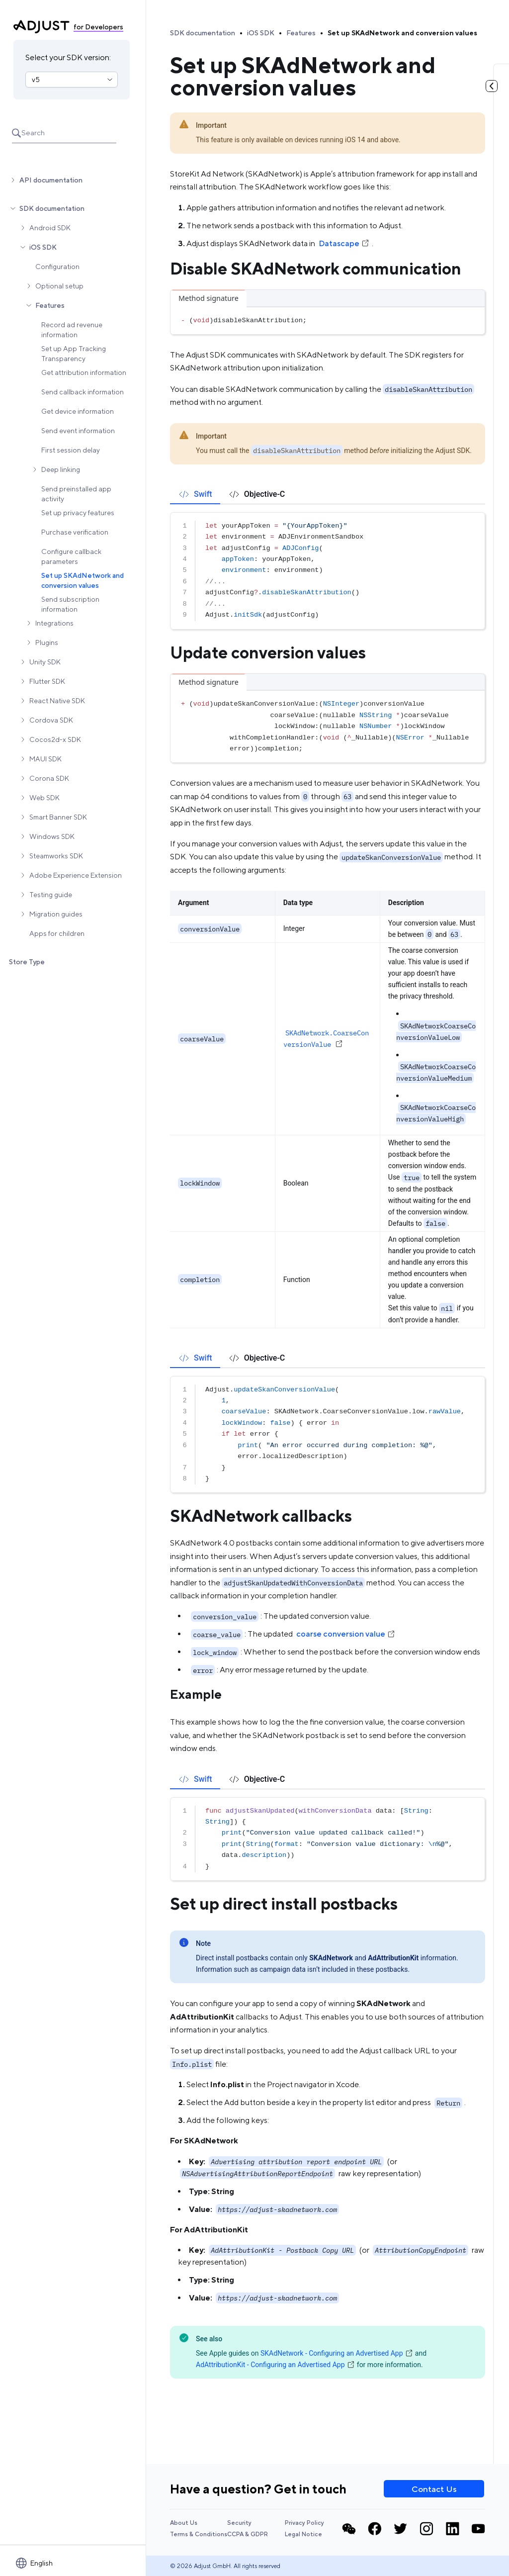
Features (50, 305)
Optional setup (59, 286)
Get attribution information (83, 372)
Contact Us (434, 2489)
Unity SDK (45, 662)
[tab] (195, 494)
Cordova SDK (51, 720)
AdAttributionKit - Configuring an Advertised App (275, 2365)
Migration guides (56, 914)
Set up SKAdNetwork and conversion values (82, 580)
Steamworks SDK (56, 856)
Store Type (27, 962)
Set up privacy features (77, 513)
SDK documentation (52, 208)
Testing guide (50, 895)
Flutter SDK (47, 681)
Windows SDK (52, 836)
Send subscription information (70, 604)
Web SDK (44, 798)
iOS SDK (43, 247)
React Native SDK (57, 701)
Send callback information (82, 392)
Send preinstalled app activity (76, 494)
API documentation (51, 180)
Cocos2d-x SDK (55, 739)
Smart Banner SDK (58, 817)
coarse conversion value (346, 1634)
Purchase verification (74, 532)
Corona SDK (49, 778)
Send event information (78, 431)
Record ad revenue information (71, 330)
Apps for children (57, 933)
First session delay (70, 450)
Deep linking (60, 469)
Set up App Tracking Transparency (73, 354)
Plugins (46, 642)
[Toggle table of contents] (492, 86)
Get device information (77, 411)
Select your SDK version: (68, 57)
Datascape (344, 243)
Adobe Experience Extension (75, 875)
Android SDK (50, 228)
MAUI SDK (45, 759)
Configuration (57, 267)
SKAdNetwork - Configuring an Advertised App (336, 2353)
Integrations (54, 623)
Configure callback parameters (71, 556)
